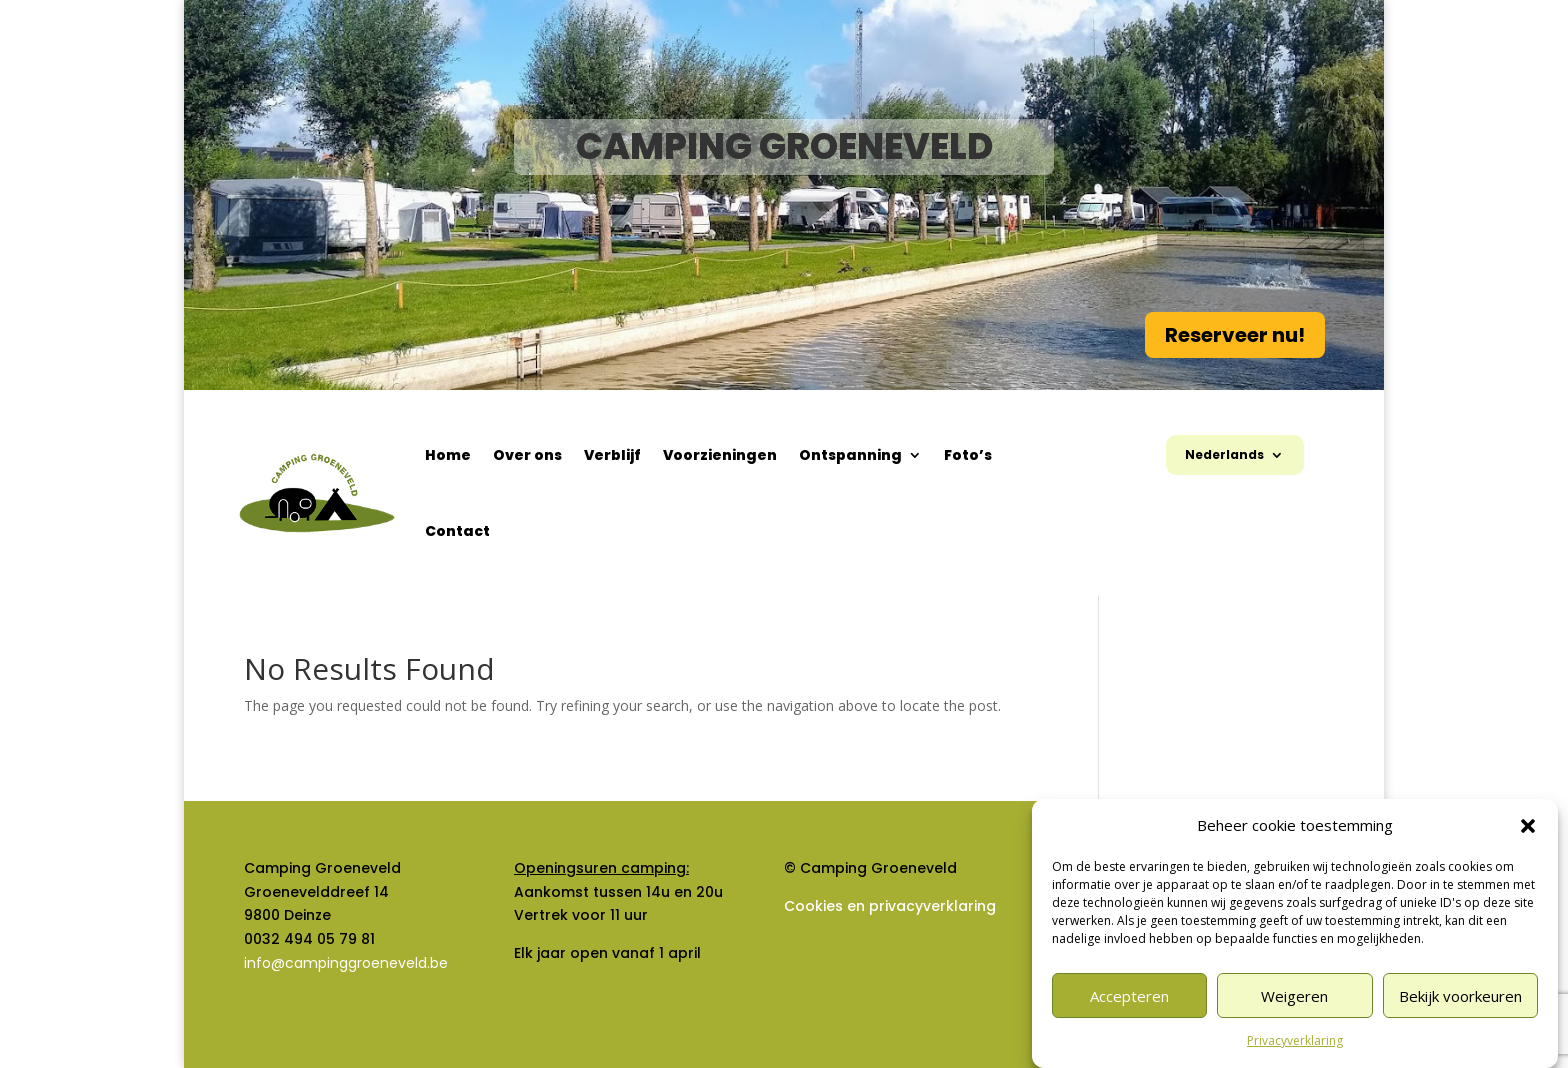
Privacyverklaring (1295, 1040)
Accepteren (1129, 996)
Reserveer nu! (1235, 335)
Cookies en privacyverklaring (890, 906)
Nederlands (1224, 455)
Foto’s (968, 455)
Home (448, 455)
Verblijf (612, 455)
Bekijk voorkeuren (1460, 996)
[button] (1528, 826)
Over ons (527, 455)
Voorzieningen (720, 455)
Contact (457, 531)
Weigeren (1294, 996)
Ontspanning (850, 455)
